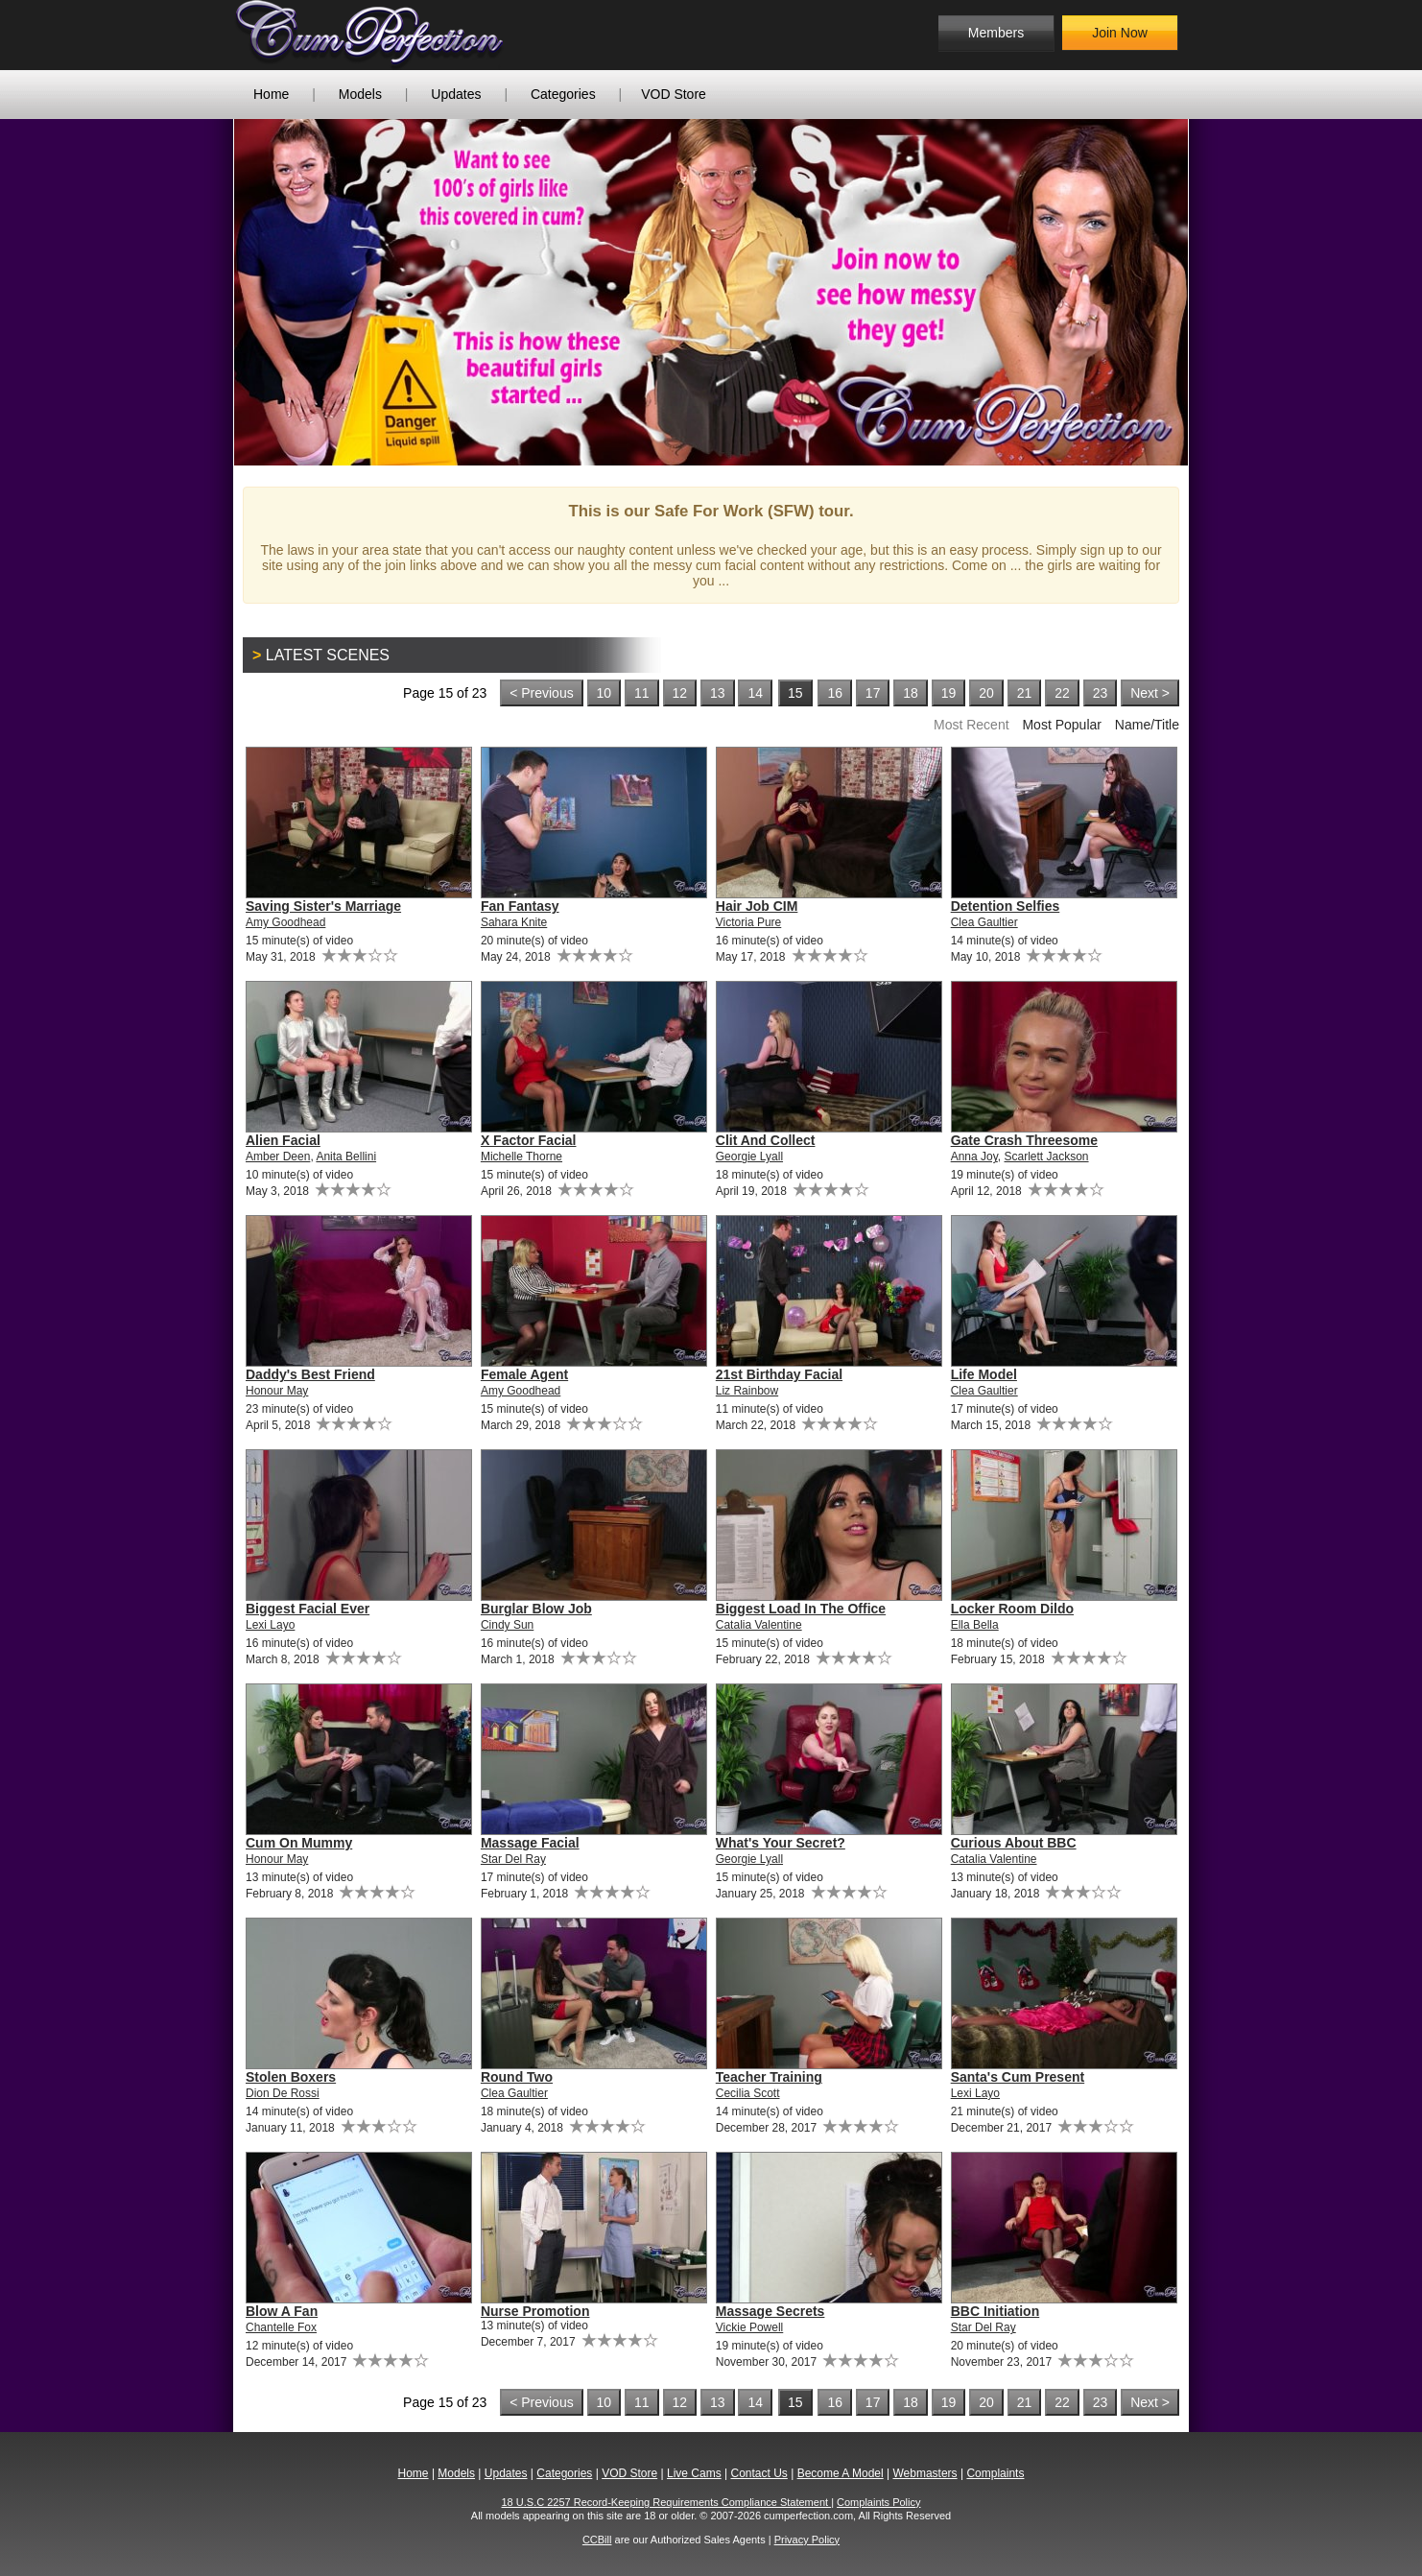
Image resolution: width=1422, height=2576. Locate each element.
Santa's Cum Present (1018, 2077)
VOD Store (673, 94)
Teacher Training (769, 2077)
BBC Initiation (995, 2311)
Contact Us (758, 2473)
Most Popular (1061, 724)
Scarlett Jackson (1047, 1156)
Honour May (277, 1390)
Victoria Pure (748, 922)
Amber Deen (278, 1156)
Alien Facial (283, 1140)
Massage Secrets (770, 2311)
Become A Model (840, 2473)
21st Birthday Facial (779, 1374)
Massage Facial (530, 1842)
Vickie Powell (749, 2327)
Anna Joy (974, 1156)
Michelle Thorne (521, 1156)
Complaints (995, 2473)
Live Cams (694, 2473)
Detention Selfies (1005, 906)
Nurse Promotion (535, 2311)
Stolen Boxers (291, 2077)
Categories (563, 94)
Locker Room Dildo (1012, 1608)
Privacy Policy (807, 2539)
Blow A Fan (282, 2311)
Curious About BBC (1014, 1842)
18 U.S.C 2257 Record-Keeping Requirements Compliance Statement (667, 2502)
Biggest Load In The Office (801, 1608)
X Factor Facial (529, 1140)
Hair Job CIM (757, 906)
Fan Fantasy (520, 906)
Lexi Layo (270, 1625)
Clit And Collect (766, 1140)
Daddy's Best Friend (310, 1374)
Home (271, 94)
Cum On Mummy (299, 1842)
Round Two (517, 2077)
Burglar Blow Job (536, 1608)
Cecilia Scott (748, 2093)
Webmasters (924, 2473)
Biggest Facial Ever (307, 1608)
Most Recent (971, 724)
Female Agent (524, 1374)
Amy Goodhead (285, 922)
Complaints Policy (878, 2502)
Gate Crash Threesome (1024, 1140)
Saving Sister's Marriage (323, 906)
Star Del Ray (513, 1859)
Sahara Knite (514, 922)
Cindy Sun (507, 1625)
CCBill (597, 2539)
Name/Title (1147, 724)
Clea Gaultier (984, 922)
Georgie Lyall (749, 1156)
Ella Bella (975, 1625)
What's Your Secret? (780, 1842)
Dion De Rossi (283, 2093)
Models (360, 94)
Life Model (984, 1374)
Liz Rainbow (747, 1390)
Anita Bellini (346, 1156)
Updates (456, 94)
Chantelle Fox (281, 2327)
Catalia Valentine (759, 1625)
